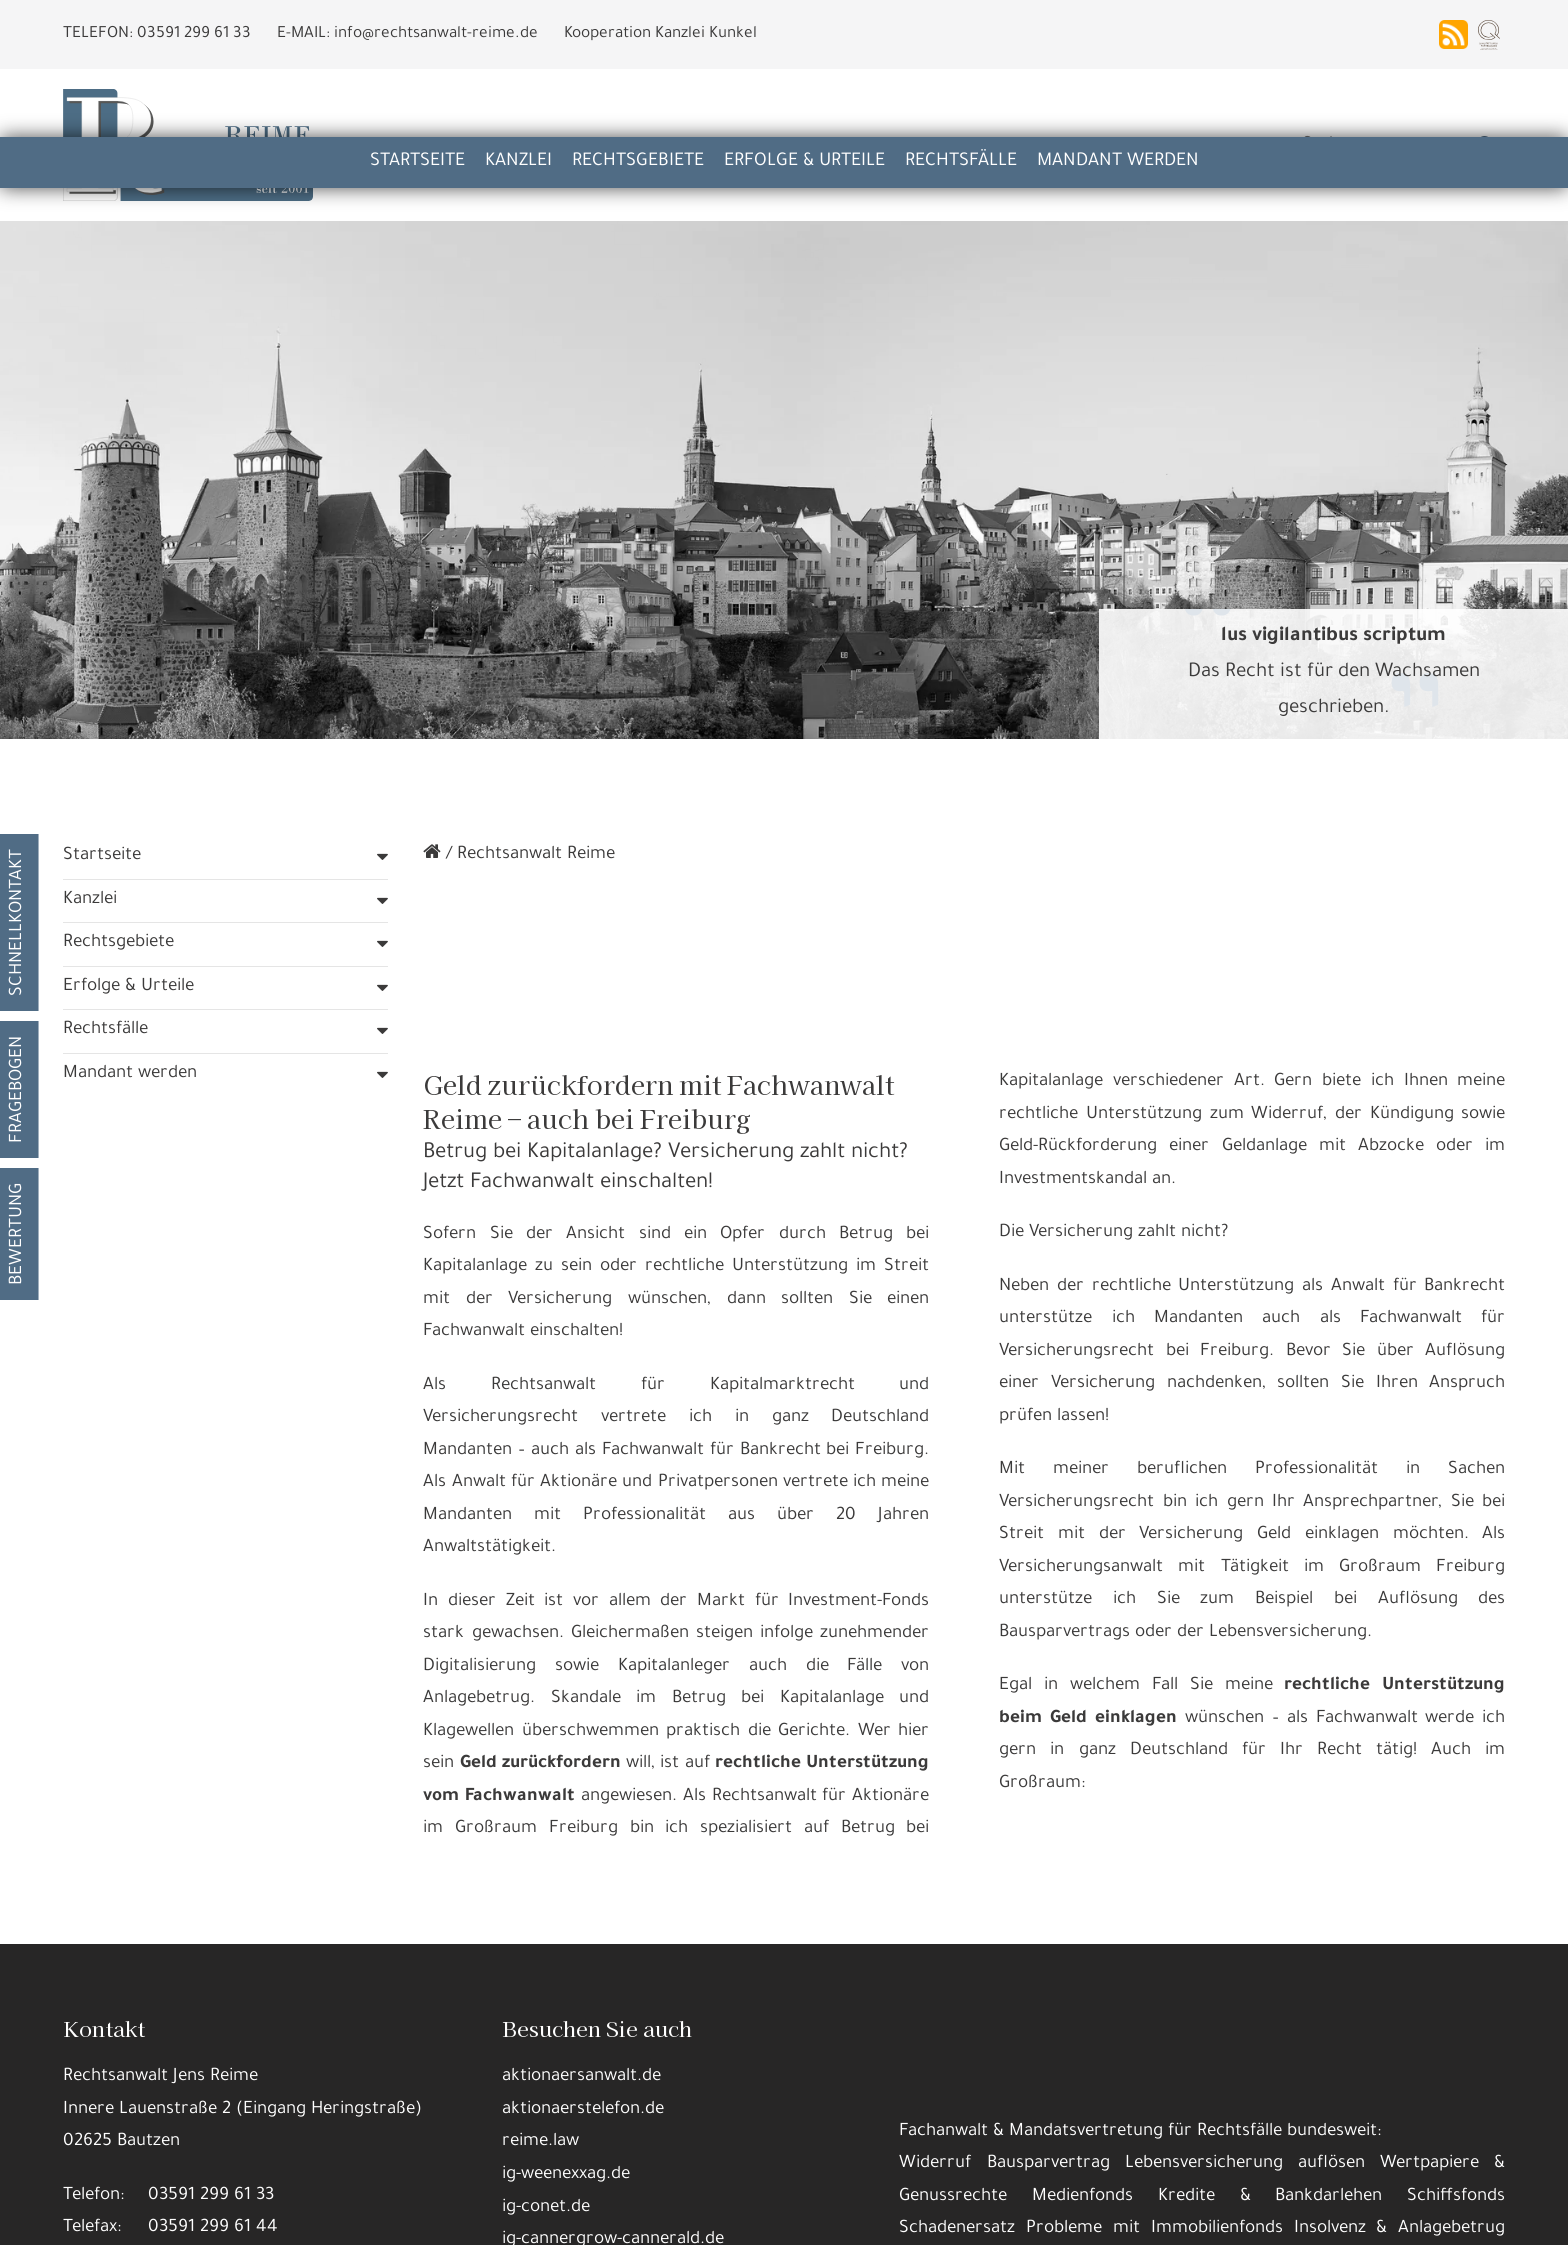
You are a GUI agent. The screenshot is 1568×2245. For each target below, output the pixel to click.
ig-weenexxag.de (566, 2055)
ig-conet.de (546, 2088)
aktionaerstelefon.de (583, 1990)
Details (358, 2214)
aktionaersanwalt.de (581, 1957)
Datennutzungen (537, 2164)
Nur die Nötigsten (475, 2214)
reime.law (540, 2022)
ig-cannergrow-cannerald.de (613, 2120)
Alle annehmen (248, 2214)
